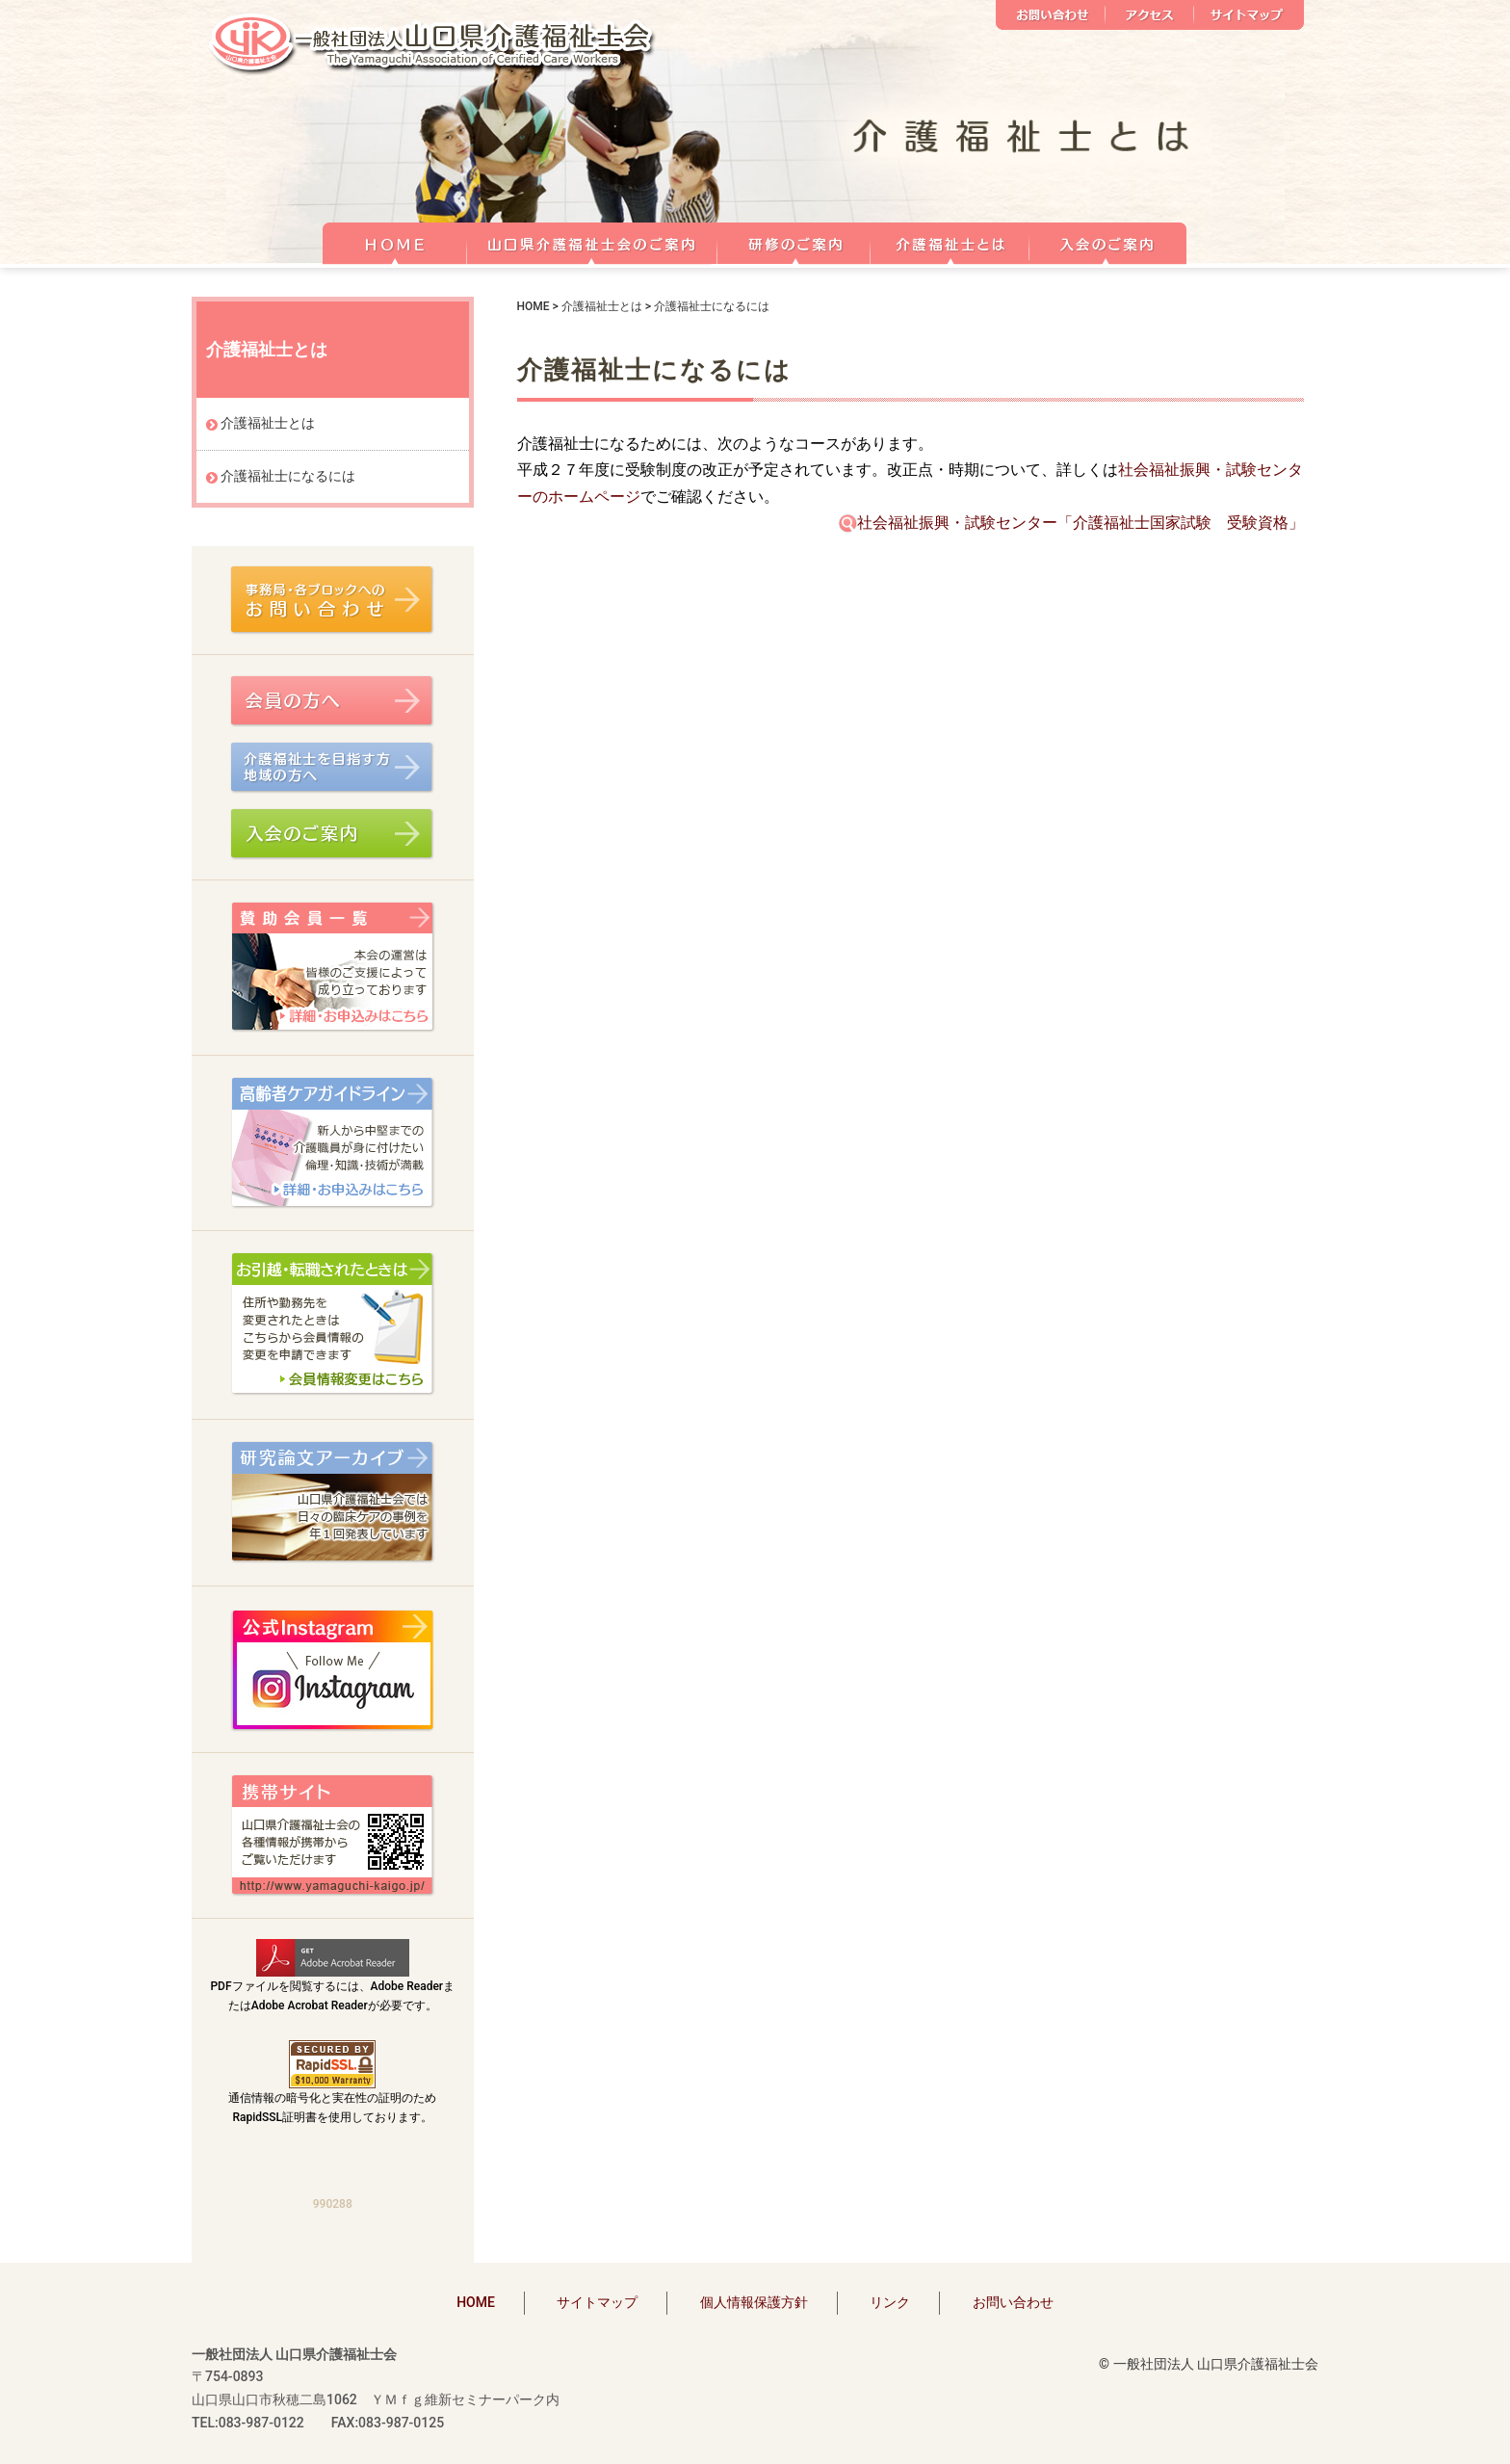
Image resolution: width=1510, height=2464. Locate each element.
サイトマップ (1249, 15)
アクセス (1150, 15)
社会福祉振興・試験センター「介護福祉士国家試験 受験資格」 (1071, 522)
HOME (394, 241)
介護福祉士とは (950, 241)
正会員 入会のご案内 (1108, 241)
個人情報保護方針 (754, 2302)
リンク (890, 2302)
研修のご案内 (794, 241)
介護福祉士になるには (288, 476)
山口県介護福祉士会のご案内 (592, 241)
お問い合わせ (1051, 15)
